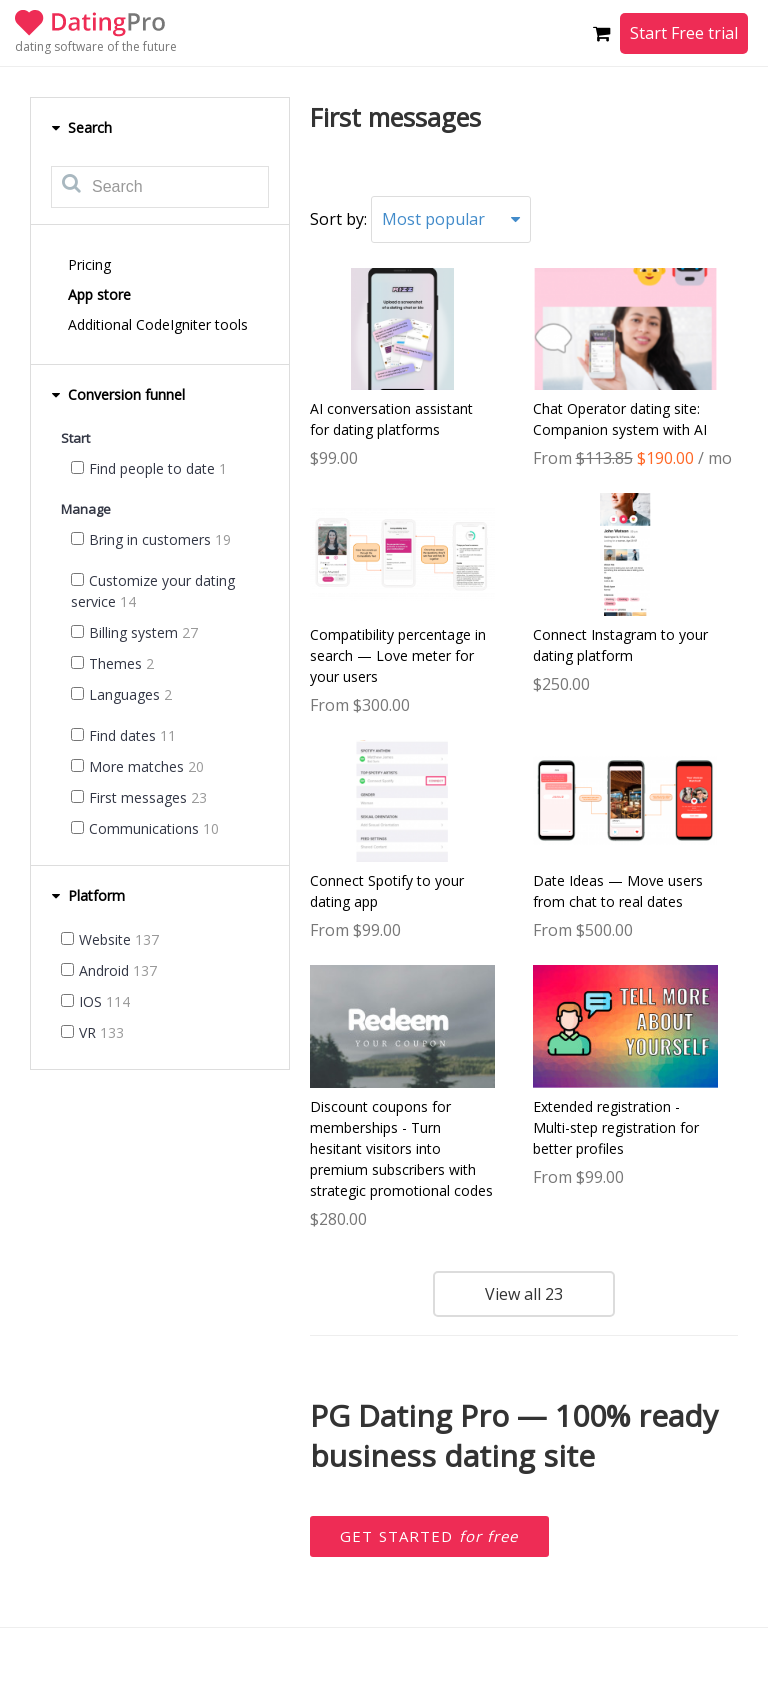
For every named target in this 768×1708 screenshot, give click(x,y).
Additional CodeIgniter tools (158, 324)
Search (81, 127)
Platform (88, 895)
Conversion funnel (118, 394)
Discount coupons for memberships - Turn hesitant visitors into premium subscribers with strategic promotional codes (401, 1148)
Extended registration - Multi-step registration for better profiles (616, 1127)
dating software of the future (96, 46)
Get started (429, 1536)
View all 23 (524, 1294)
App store (99, 294)
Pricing (89, 264)
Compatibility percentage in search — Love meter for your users (398, 655)
